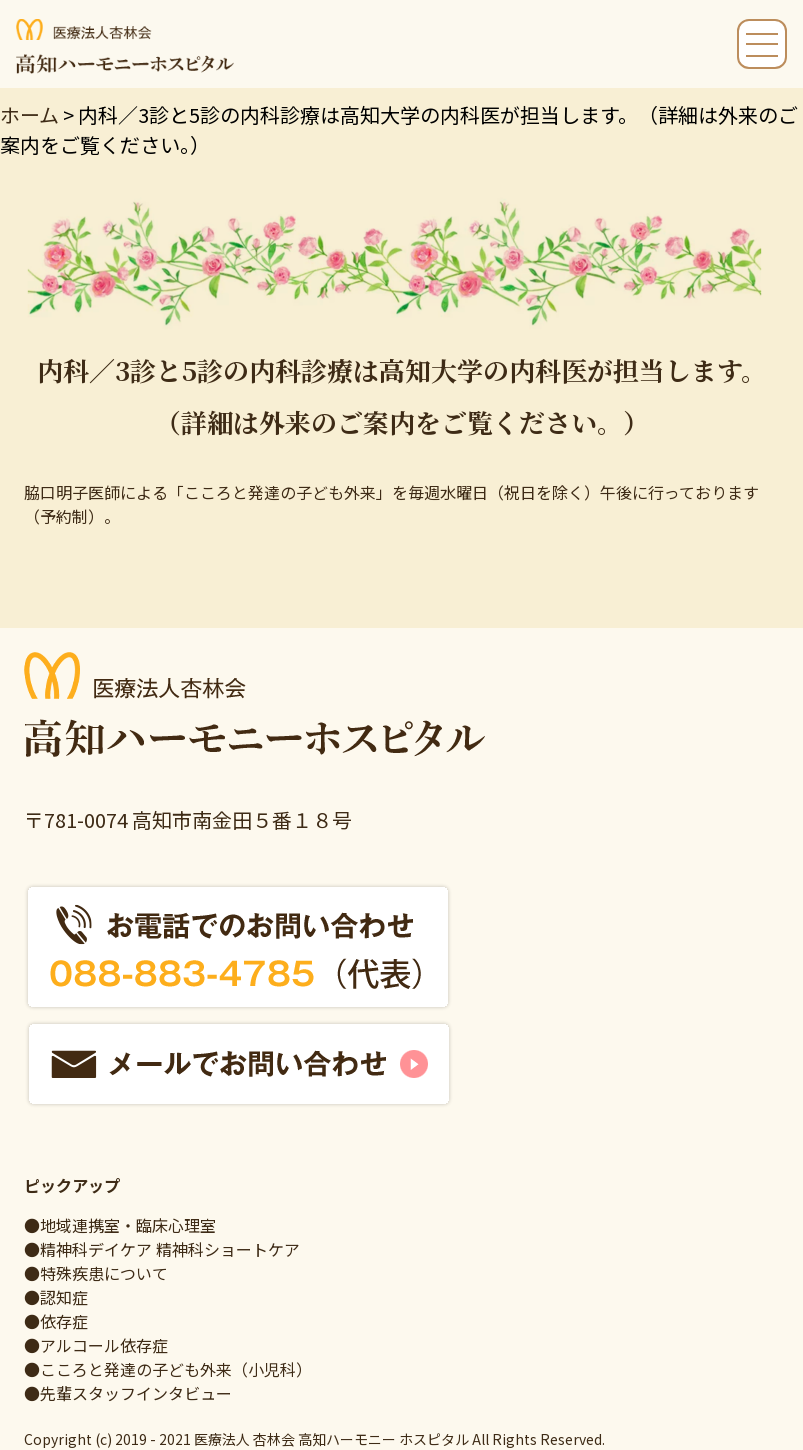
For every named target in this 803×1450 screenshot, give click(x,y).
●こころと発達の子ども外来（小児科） (168, 1369)
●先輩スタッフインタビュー (128, 1393)
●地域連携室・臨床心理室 (120, 1225)
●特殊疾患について (96, 1273)
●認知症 (56, 1297)
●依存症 (56, 1321)
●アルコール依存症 (96, 1345)
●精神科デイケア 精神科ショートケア (162, 1249)
